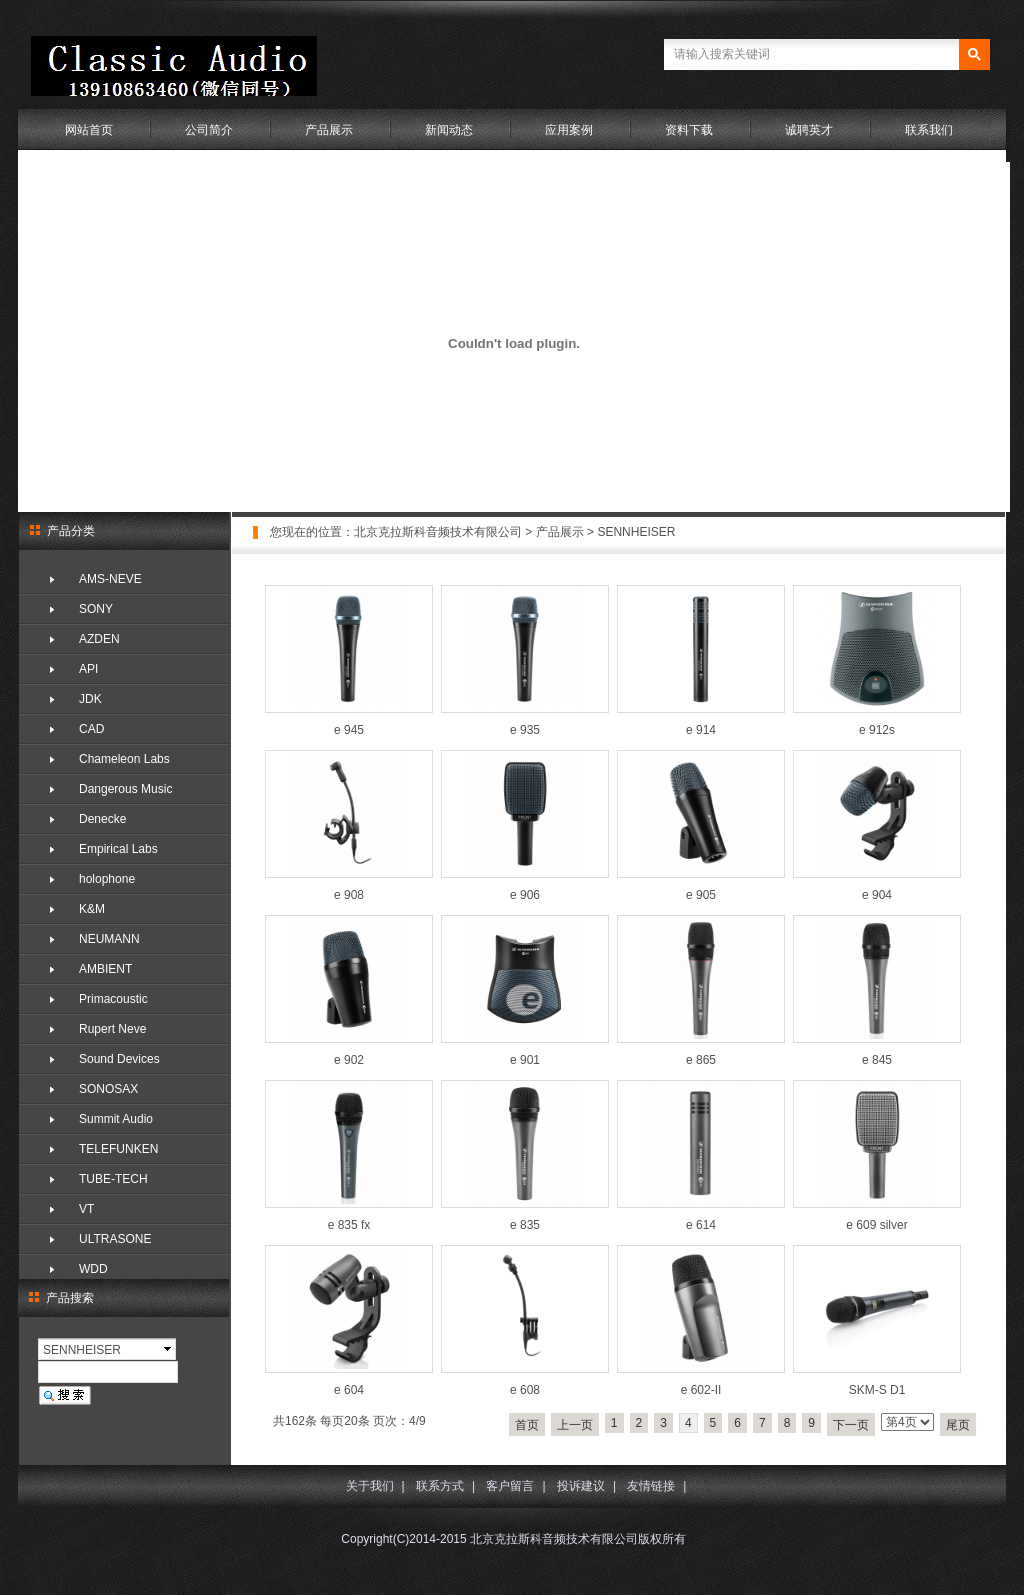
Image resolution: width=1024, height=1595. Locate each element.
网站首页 (89, 130)
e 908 (349, 895)
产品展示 (329, 130)
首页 (527, 1425)
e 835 (525, 1225)
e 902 (349, 1060)
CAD (91, 729)
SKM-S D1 (877, 1390)
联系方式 (440, 1486)
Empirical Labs (118, 849)
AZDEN (99, 639)
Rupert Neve (112, 1029)
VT (86, 1209)
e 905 (701, 895)
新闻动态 (449, 130)
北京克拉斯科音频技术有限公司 (438, 532)
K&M (92, 909)
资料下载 (689, 130)
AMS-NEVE (110, 579)
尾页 (958, 1425)
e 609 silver (876, 1225)
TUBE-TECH (113, 1179)
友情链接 (651, 1486)
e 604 (349, 1390)
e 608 (525, 1390)
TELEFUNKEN (118, 1149)
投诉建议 (581, 1486)
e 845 (877, 1060)
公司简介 (209, 130)
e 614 (701, 1225)
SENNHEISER (636, 532)
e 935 (525, 730)
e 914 (701, 730)
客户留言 (510, 1486)
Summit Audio (116, 1119)
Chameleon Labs (124, 759)
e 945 (349, 730)
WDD (93, 1269)
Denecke (102, 819)
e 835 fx (349, 1225)
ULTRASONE (115, 1239)
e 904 (877, 895)
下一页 (851, 1425)
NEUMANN (109, 939)
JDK (90, 699)
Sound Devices (119, 1059)
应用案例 (569, 130)
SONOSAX (108, 1089)
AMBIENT (105, 969)
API (88, 669)
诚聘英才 (809, 130)
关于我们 (370, 1486)
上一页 (575, 1425)
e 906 (525, 895)
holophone (107, 879)
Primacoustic (113, 999)
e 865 (701, 1060)
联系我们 (929, 130)
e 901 (525, 1060)
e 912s (877, 730)
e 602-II (701, 1390)
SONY (96, 609)
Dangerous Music (125, 789)
